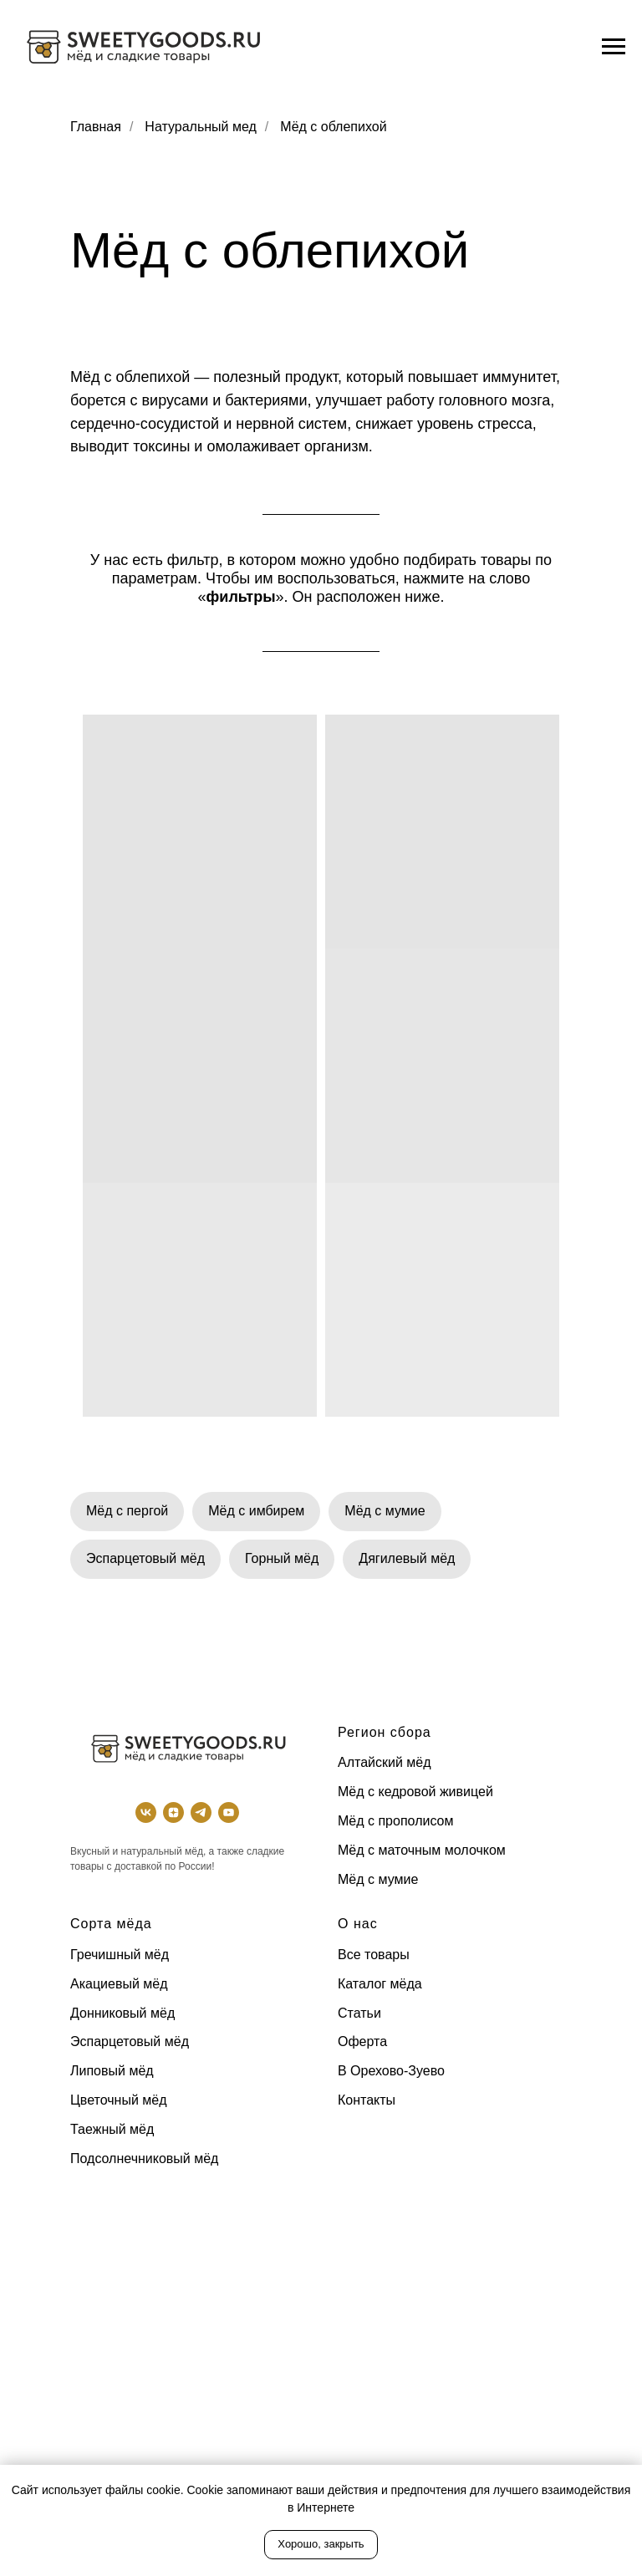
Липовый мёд (112, 2071)
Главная (95, 127)
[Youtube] (228, 1812)
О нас (358, 1924)
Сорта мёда (111, 1924)
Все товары (374, 1954)
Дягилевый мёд (407, 1558)
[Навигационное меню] (613, 46)
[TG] (201, 1812)
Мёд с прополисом (395, 1821)
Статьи (359, 2013)
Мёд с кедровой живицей (415, 1791)
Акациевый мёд (119, 1984)
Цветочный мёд (118, 2100)
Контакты (366, 2100)
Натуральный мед (201, 127)
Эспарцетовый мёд (145, 1558)
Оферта (362, 2041)
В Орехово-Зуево (391, 2071)
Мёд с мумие (384, 1511)
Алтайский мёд (384, 1762)
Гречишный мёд (119, 1954)
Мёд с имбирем (256, 1511)
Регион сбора (384, 1732)
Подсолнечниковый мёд (144, 2158)
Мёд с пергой (127, 1511)
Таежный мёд (112, 2129)
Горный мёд (281, 1558)
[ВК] (145, 1812)
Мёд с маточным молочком (422, 1850)
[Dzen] (173, 1812)
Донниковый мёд (122, 2013)
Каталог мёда (380, 1984)
